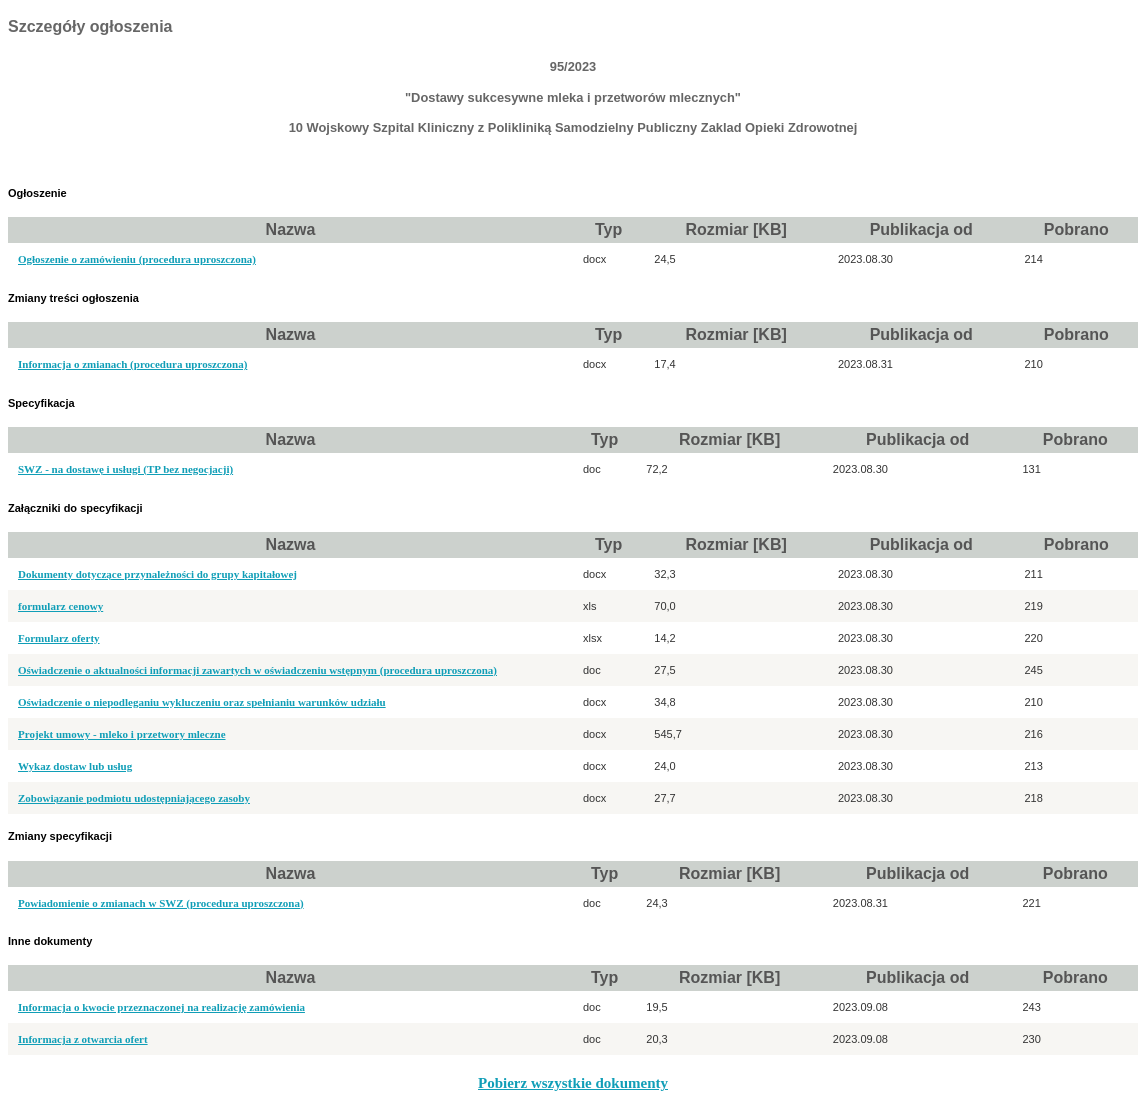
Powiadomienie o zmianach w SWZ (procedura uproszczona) (161, 903)
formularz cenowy (60, 606)
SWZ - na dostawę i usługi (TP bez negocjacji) (125, 469)
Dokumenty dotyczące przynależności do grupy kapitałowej (157, 574)
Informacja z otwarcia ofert (83, 1039)
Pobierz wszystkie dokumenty (573, 1083)
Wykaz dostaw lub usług (75, 766)
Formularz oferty (59, 638)
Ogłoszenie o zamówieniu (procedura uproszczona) (137, 259)
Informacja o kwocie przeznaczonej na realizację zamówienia (161, 1007)
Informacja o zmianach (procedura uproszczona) (132, 364)
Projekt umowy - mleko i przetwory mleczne (122, 734)
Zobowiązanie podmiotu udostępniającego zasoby (134, 798)
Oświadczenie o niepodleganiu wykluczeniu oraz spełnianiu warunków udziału (202, 702)
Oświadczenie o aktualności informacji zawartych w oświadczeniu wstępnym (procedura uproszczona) (257, 670)
